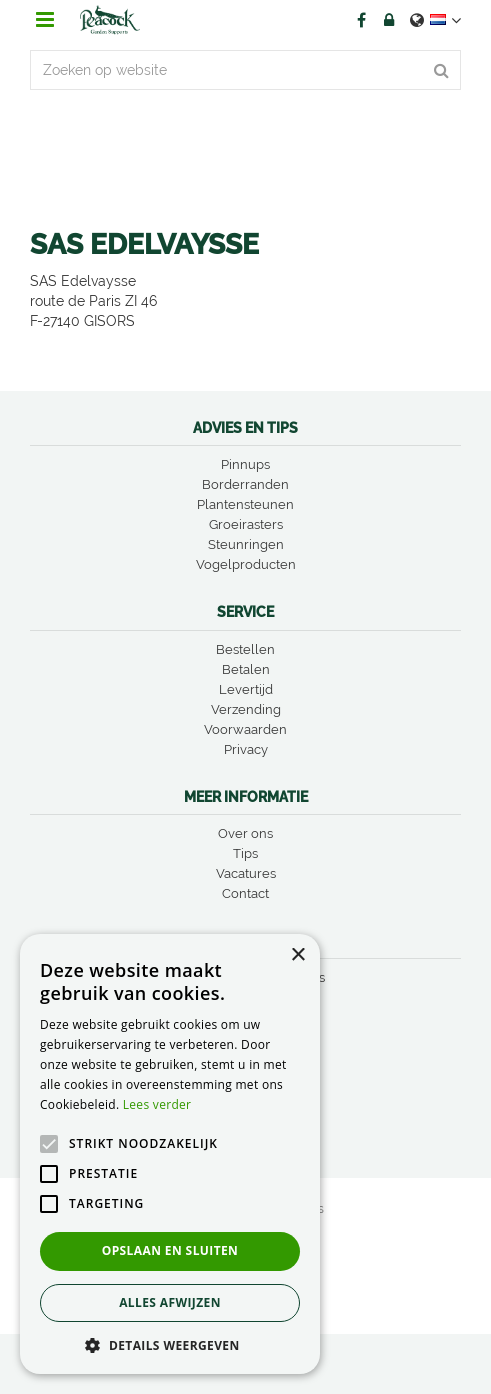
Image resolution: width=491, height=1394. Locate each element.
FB (361, 20)
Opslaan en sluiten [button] (170, 1250)
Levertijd (246, 689)
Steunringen (246, 544)
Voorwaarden (245, 729)
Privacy (246, 749)
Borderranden (245, 484)
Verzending (246, 709)
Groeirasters (246, 524)
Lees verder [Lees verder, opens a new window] (157, 1104)
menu (45, 20)
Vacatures (246, 873)
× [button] (297, 955)
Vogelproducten (246, 564)
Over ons (245, 833)
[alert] (170, 1154)
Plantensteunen (245, 504)
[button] (170, 1344)
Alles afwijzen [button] (170, 1302)
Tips (245, 853)
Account (389, 20)
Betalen (246, 669)
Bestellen (245, 649)
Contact (245, 893)
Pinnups (245, 464)
